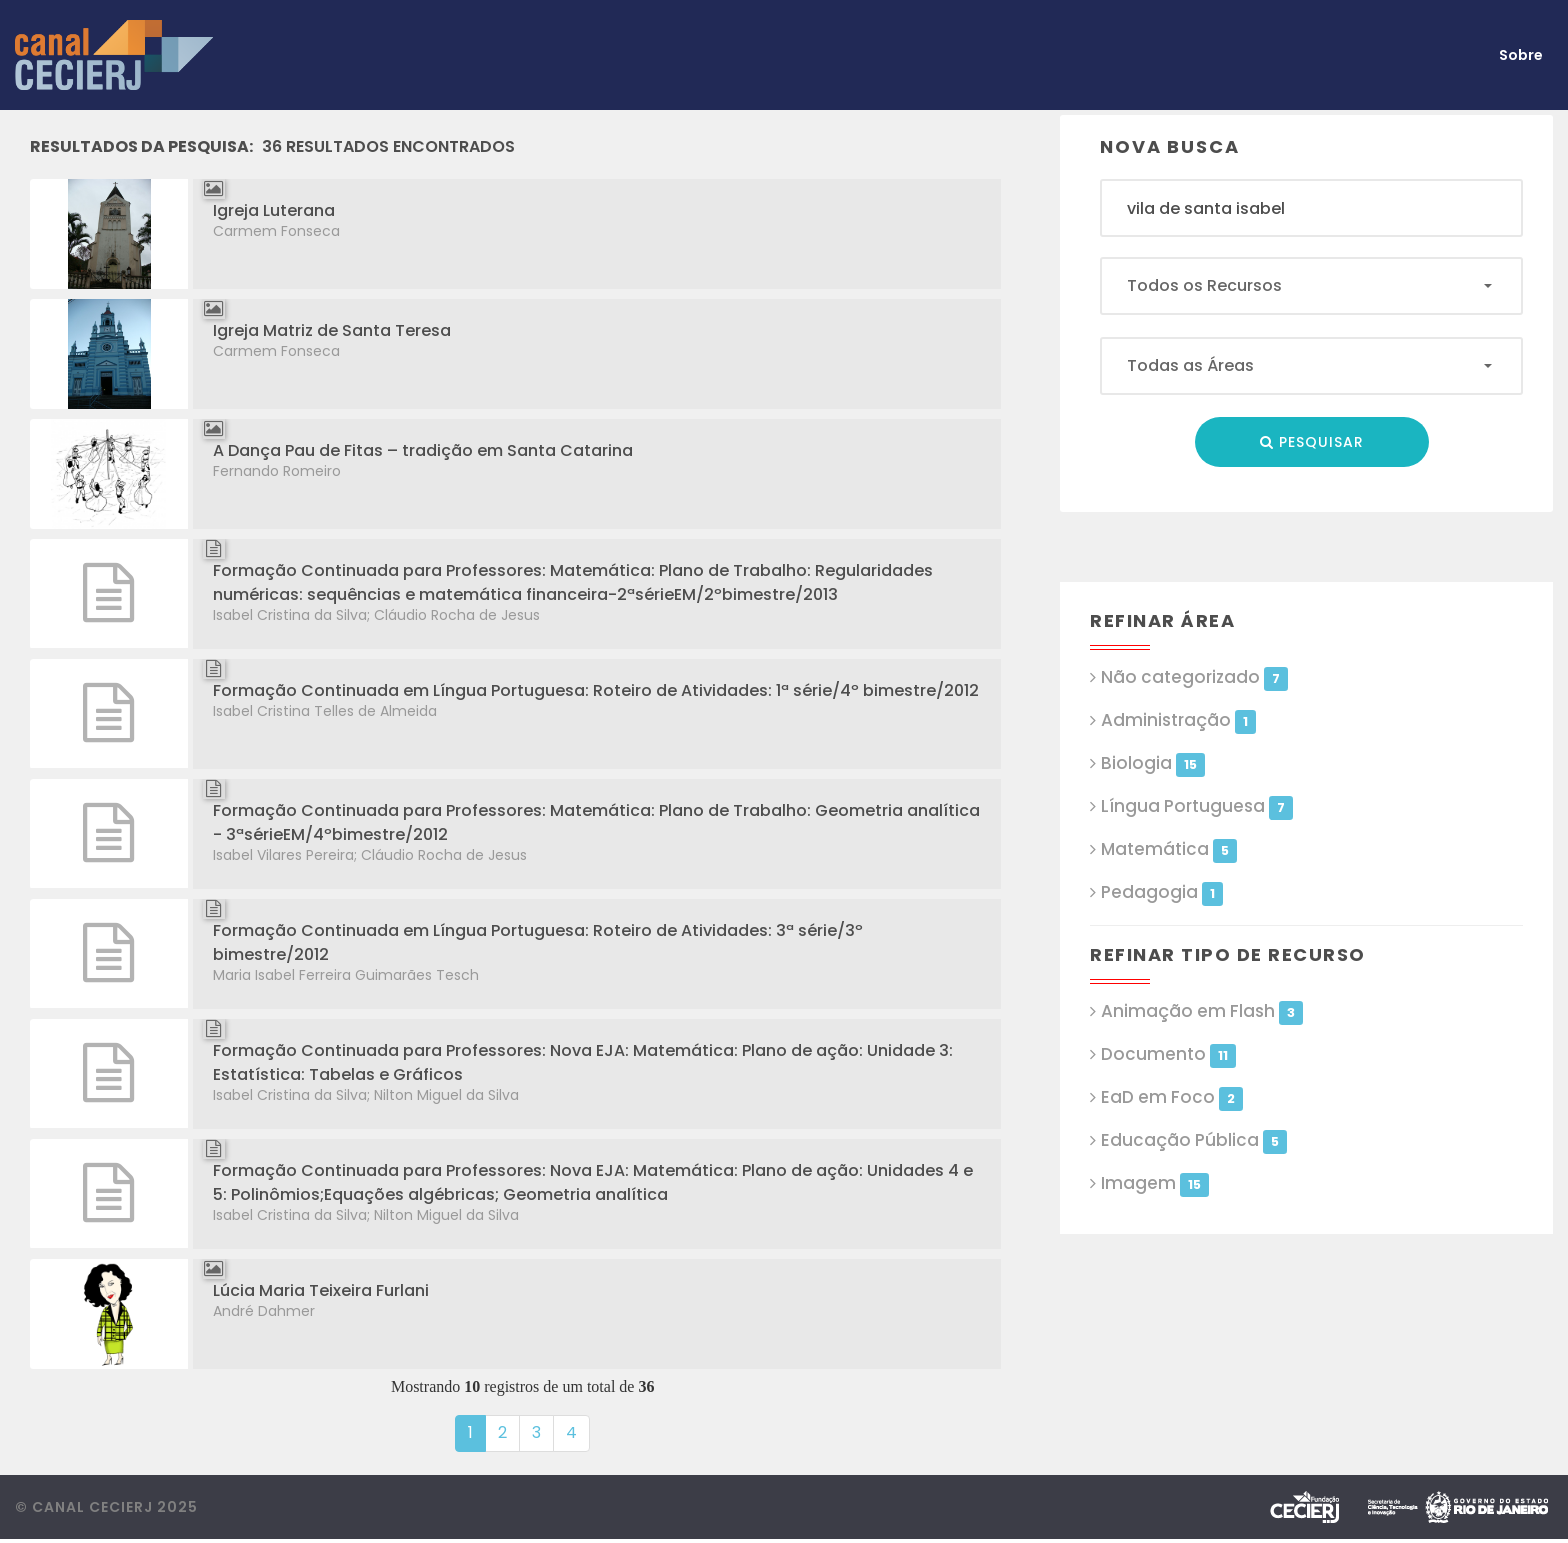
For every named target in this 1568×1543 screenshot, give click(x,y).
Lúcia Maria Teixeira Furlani (321, 1290)
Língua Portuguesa (1196, 806)
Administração (1178, 720)
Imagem (1154, 1183)
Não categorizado (1194, 677)
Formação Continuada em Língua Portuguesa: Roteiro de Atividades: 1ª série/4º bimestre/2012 (596, 690)
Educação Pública (1193, 1140)
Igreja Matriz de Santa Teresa (332, 330)
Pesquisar (1312, 442)
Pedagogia (1161, 892)
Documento (1168, 1054)
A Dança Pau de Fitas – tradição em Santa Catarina (423, 450)
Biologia (1152, 763)
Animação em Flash (1201, 1011)
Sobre (1521, 55)
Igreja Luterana (274, 210)
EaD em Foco (1171, 1097)
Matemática (1168, 849)
